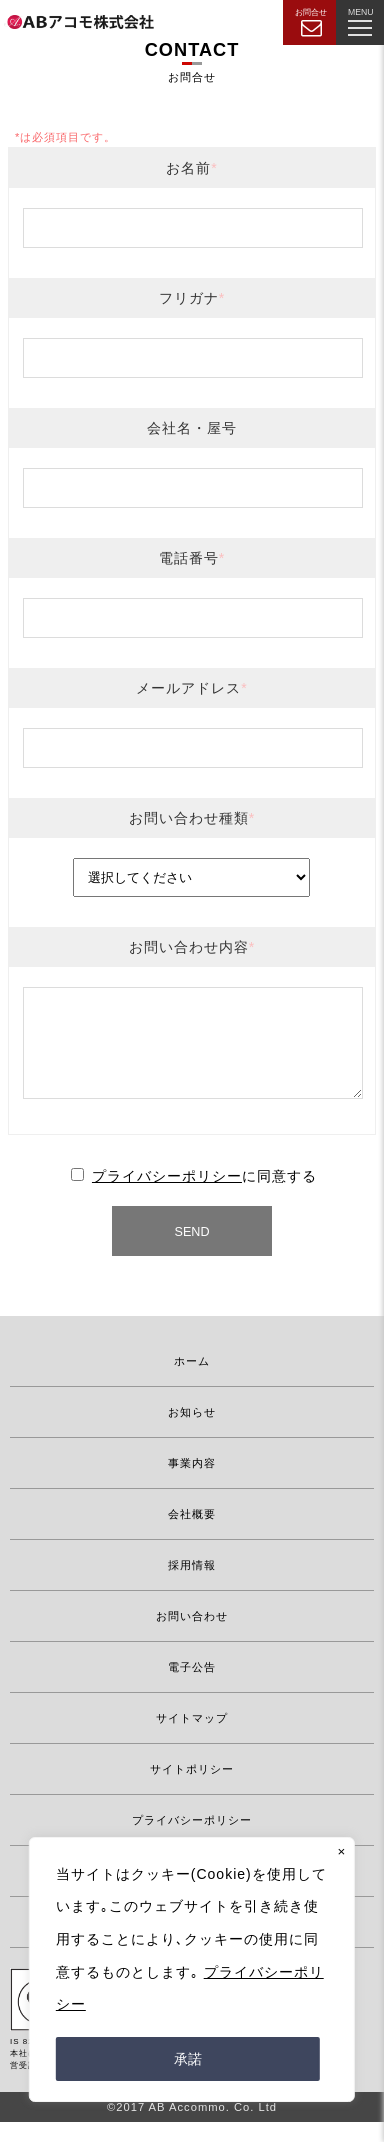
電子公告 (192, 1687)
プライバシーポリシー (167, 1196)
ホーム (192, 1381)
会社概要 (192, 1534)
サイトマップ (192, 1738)
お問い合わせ (192, 1636)
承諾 (188, 2059)
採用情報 (192, 1585)
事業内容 (192, 1483)
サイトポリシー (192, 1789)
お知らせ (192, 1432)
